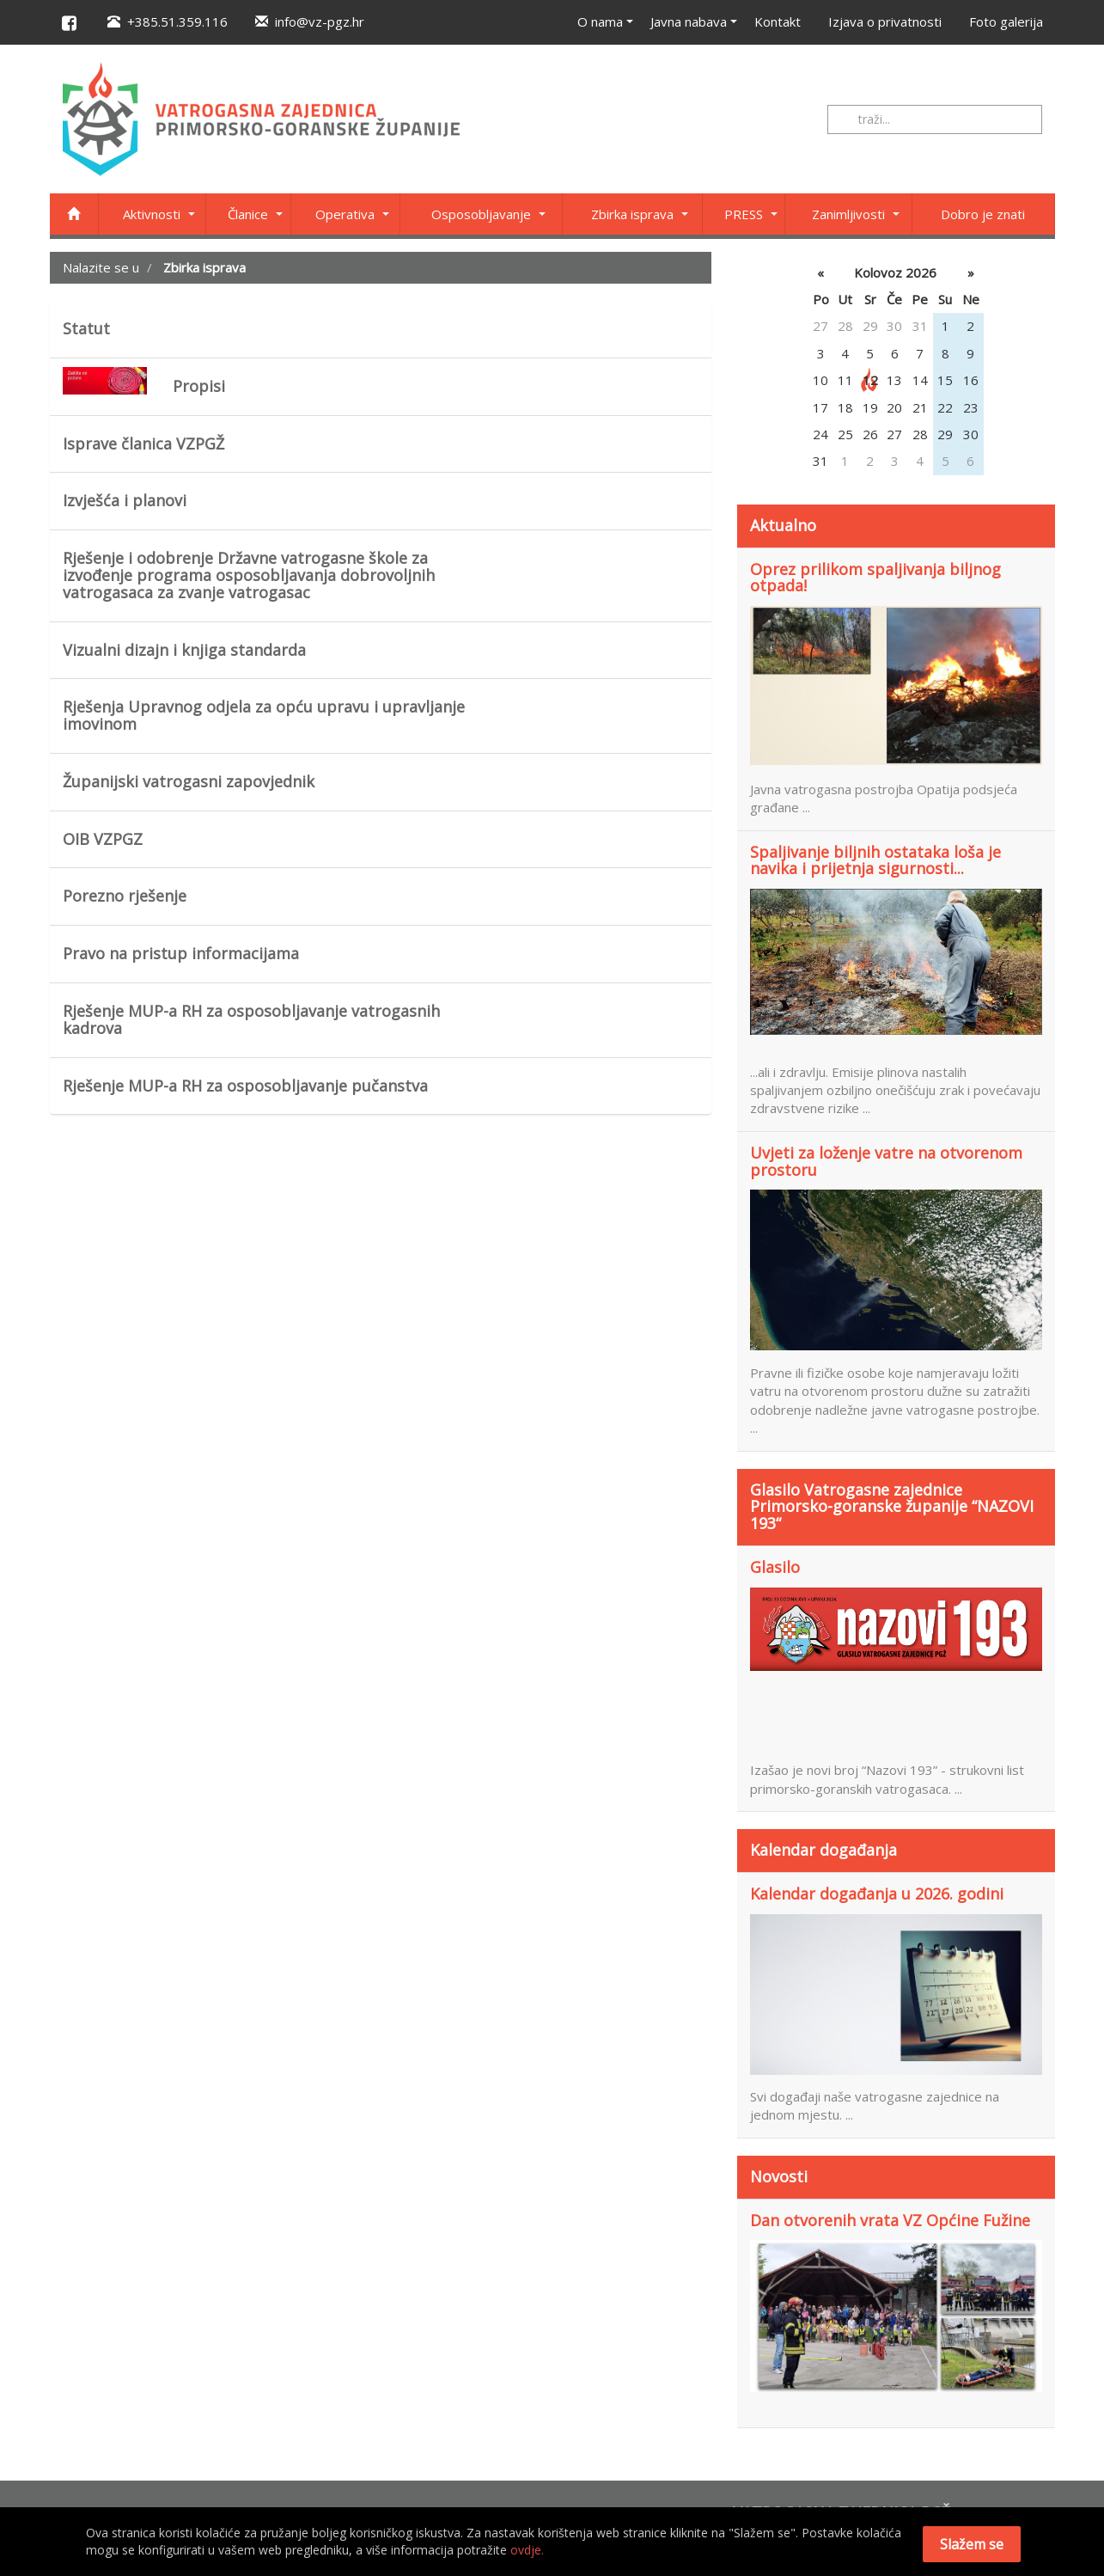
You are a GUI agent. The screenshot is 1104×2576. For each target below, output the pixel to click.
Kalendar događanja (823, 1849)
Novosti (779, 2176)
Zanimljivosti (848, 214)
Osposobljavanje (481, 214)
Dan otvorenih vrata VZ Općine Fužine (890, 2221)
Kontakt (777, 21)
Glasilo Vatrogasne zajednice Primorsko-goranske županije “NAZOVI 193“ (892, 1506)
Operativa (345, 214)
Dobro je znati (983, 214)
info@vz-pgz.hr (309, 21)
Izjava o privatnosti (885, 21)
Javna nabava (688, 21)
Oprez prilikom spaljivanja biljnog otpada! (875, 578)
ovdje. (527, 2550)
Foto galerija (1006, 21)
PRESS (743, 214)
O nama (600, 21)
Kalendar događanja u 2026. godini (876, 1894)
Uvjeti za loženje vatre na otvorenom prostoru (886, 1162)
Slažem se (971, 2544)
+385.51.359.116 (167, 21)
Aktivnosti (151, 214)
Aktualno (783, 525)
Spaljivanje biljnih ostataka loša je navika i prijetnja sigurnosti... (875, 861)
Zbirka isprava (632, 214)
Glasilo (775, 1567)
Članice (248, 214)
